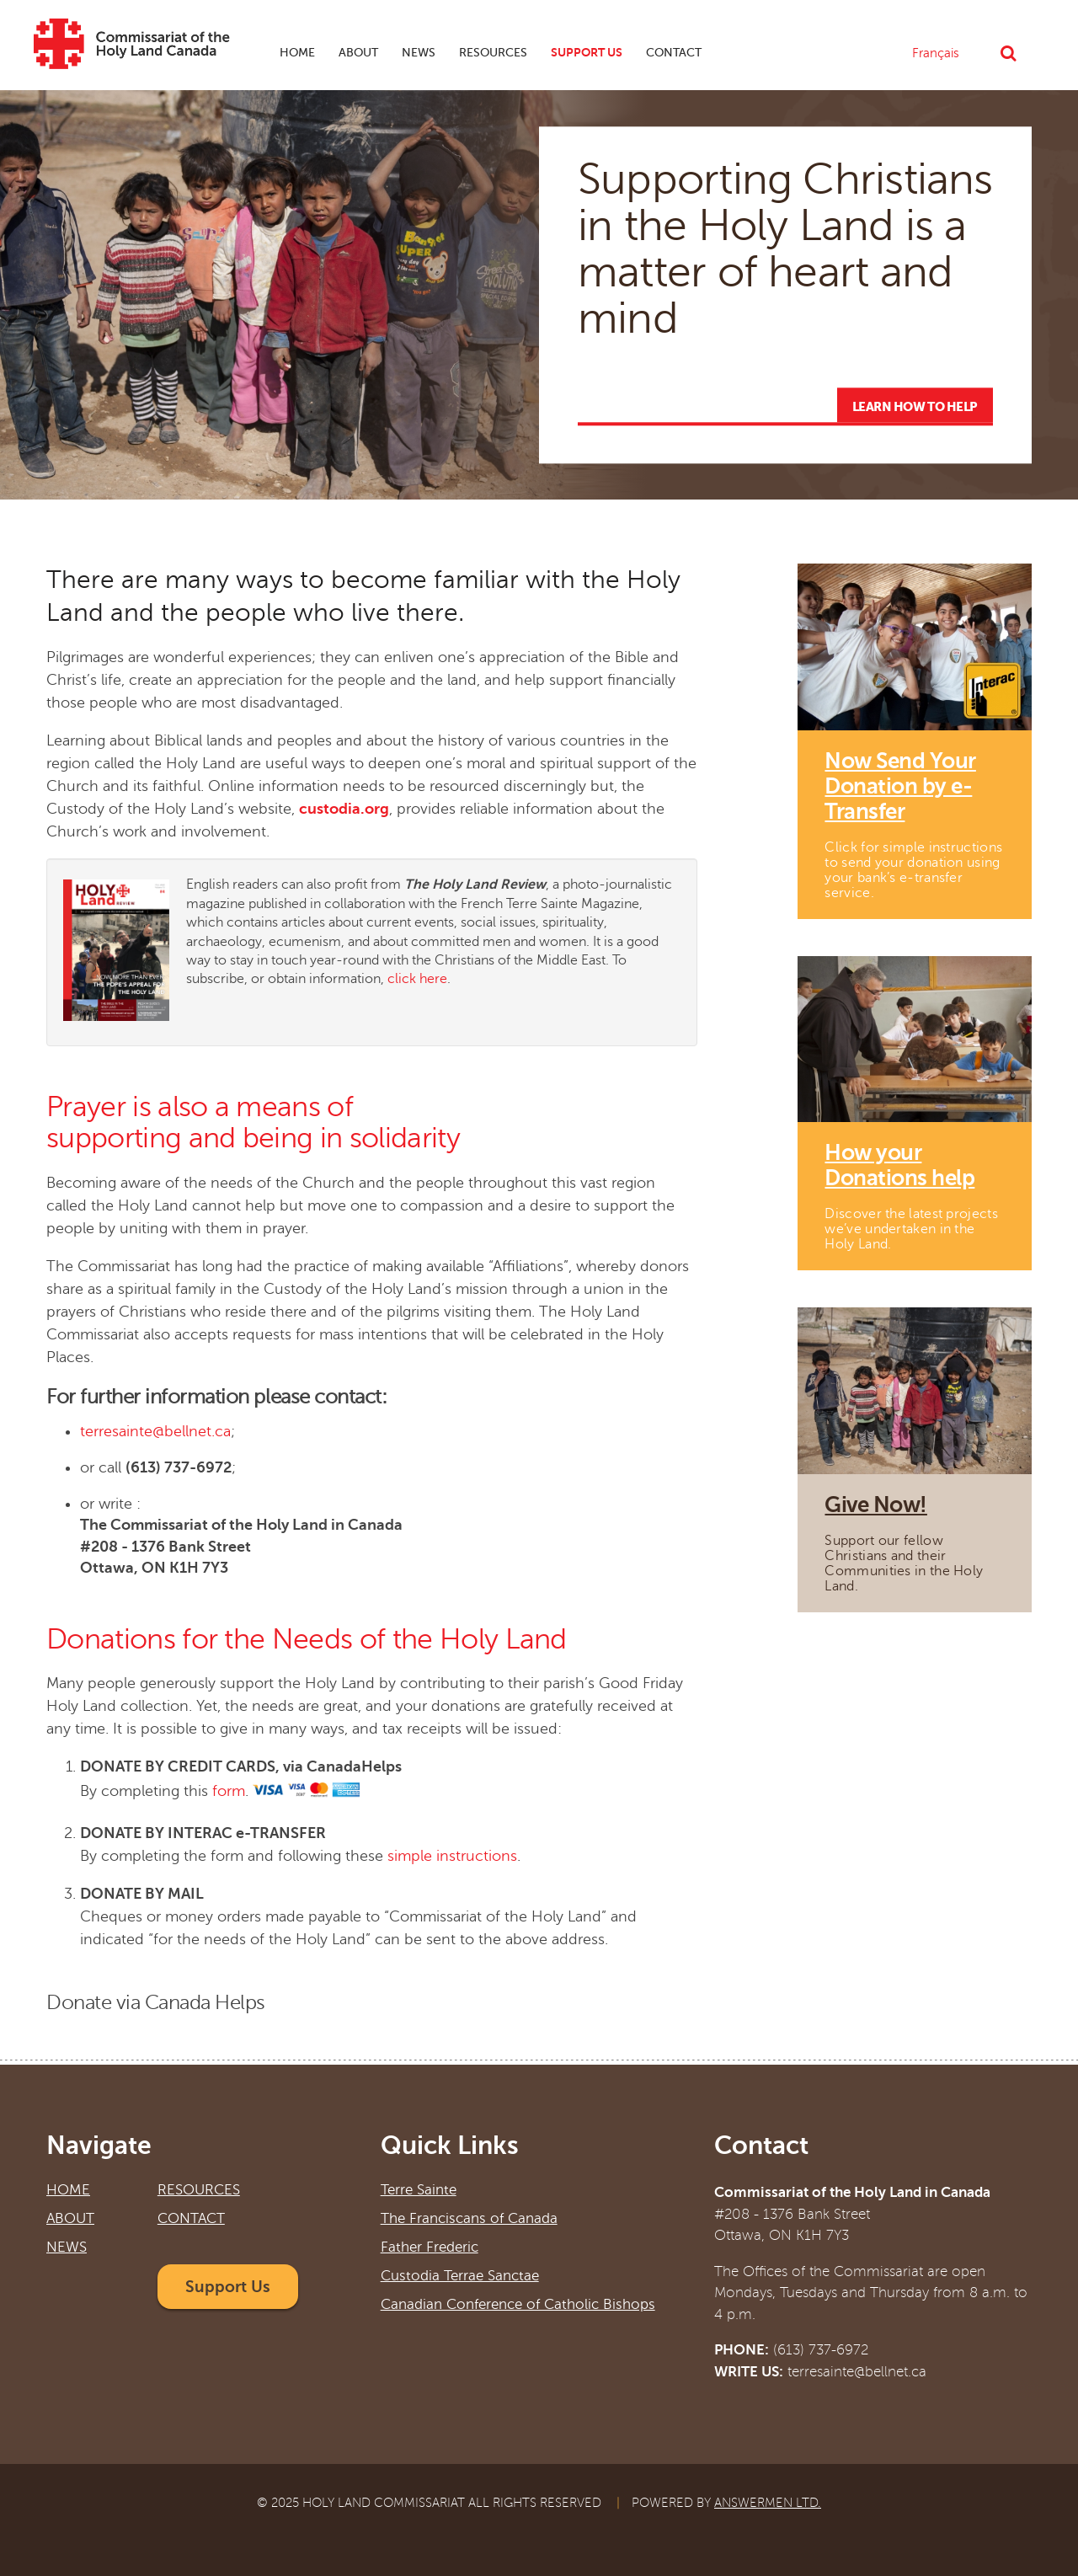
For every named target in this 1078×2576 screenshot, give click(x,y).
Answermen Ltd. (767, 2502)
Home (297, 52)
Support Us (586, 52)
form (228, 1791)
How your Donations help (899, 1165)
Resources (493, 52)
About (354, 54)
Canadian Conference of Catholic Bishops (518, 2304)
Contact (674, 52)
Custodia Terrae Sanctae (460, 2276)
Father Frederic (429, 2247)
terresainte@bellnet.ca (155, 1431)
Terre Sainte (418, 2190)
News (414, 54)
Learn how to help (915, 406)
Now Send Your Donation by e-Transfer (900, 786)
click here (417, 978)
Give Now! (875, 1505)
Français (935, 53)
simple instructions (452, 1855)
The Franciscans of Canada (469, 2218)
